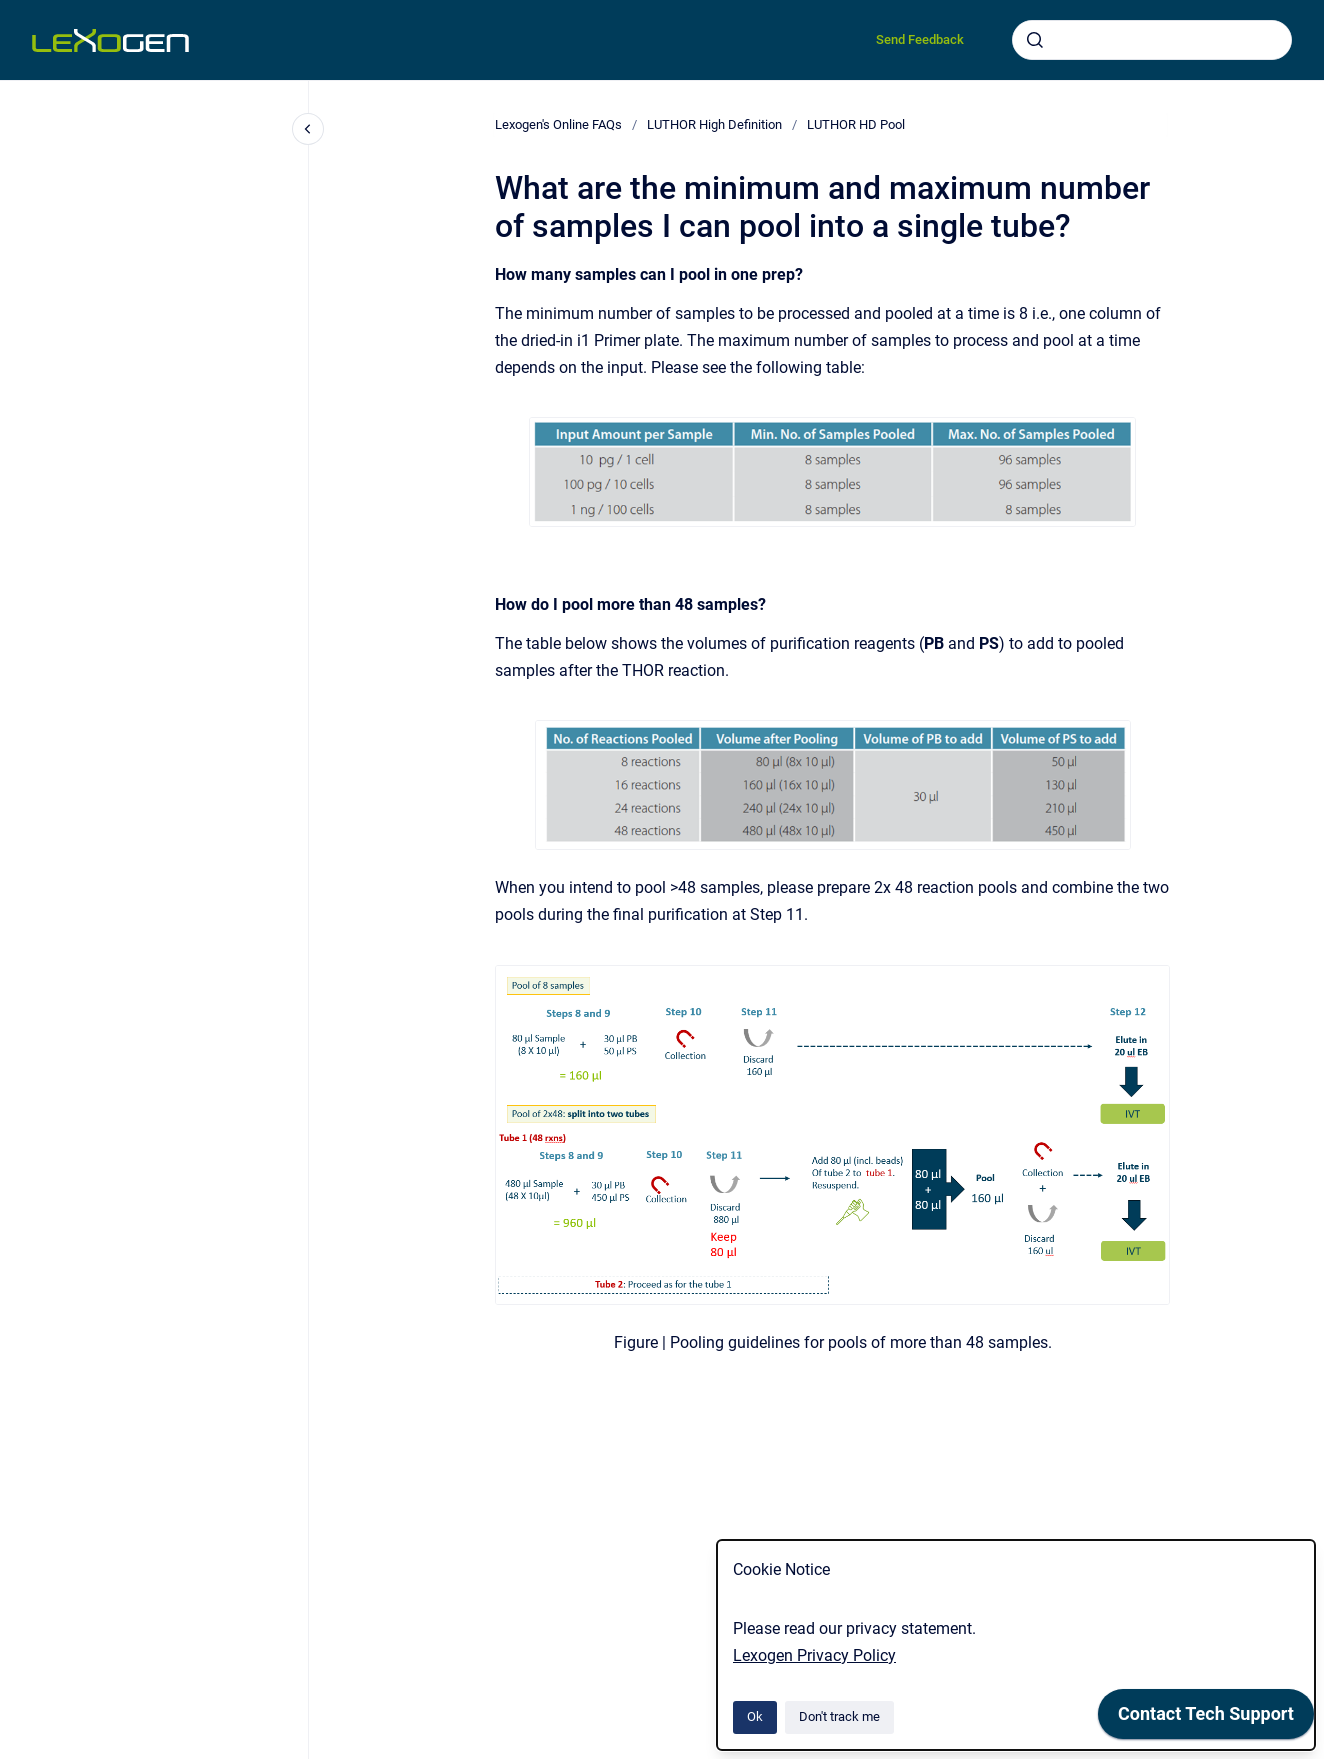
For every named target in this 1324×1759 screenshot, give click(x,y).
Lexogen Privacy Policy (814, 1655)
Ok (755, 1716)
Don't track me (839, 1716)
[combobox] (1152, 40)
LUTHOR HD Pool (856, 124)
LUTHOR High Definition (714, 124)
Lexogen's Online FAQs (558, 124)
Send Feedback (920, 39)
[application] (1206, 1719)
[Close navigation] (308, 129)
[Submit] (1035, 40)
